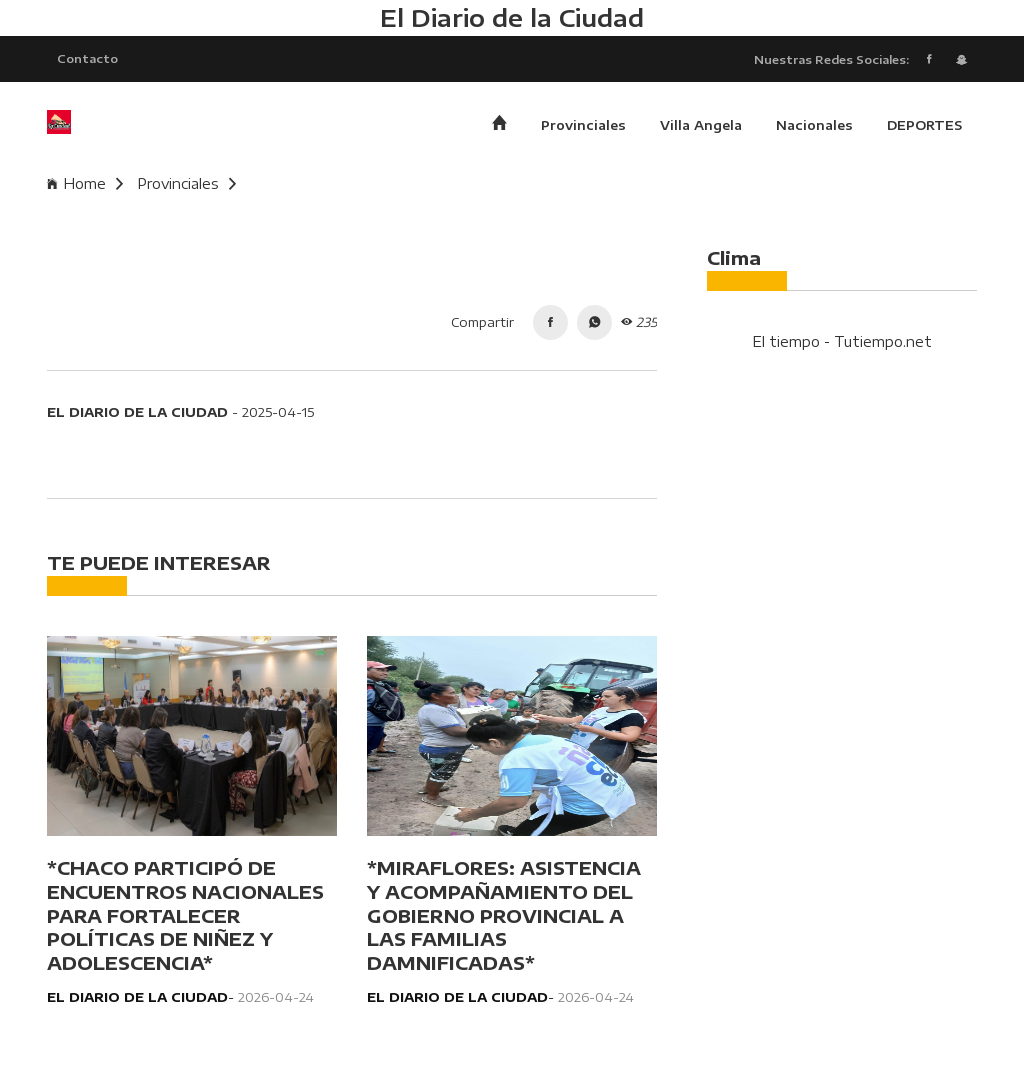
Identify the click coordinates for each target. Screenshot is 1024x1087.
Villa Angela (701, 125)
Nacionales (814, 125)
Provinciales (583, 125)
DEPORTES (924, 125)
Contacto (87, 58)
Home (85, 183)
